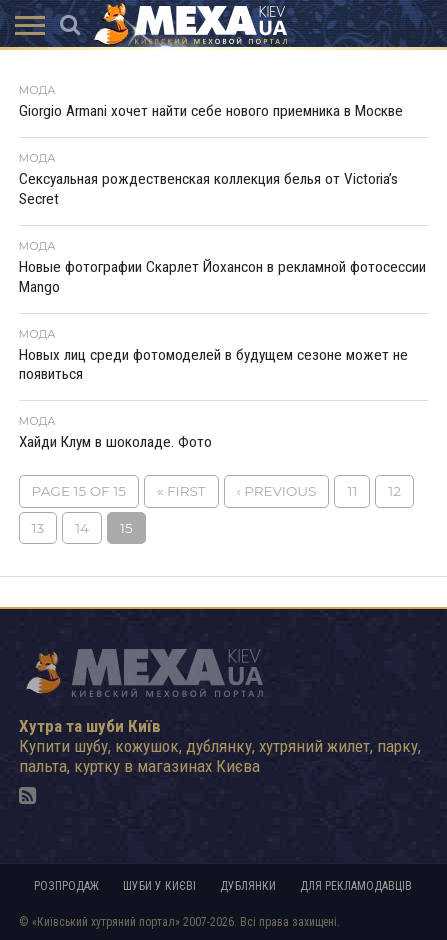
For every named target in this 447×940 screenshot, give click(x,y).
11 (352, 491)
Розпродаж (66, 886)
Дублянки (248, 886)
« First (181, 491)
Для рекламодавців (356, 886)
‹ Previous (277, 491)
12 (394, 491)
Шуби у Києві (159, 886)
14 (82, 528)
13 (38, 528)
